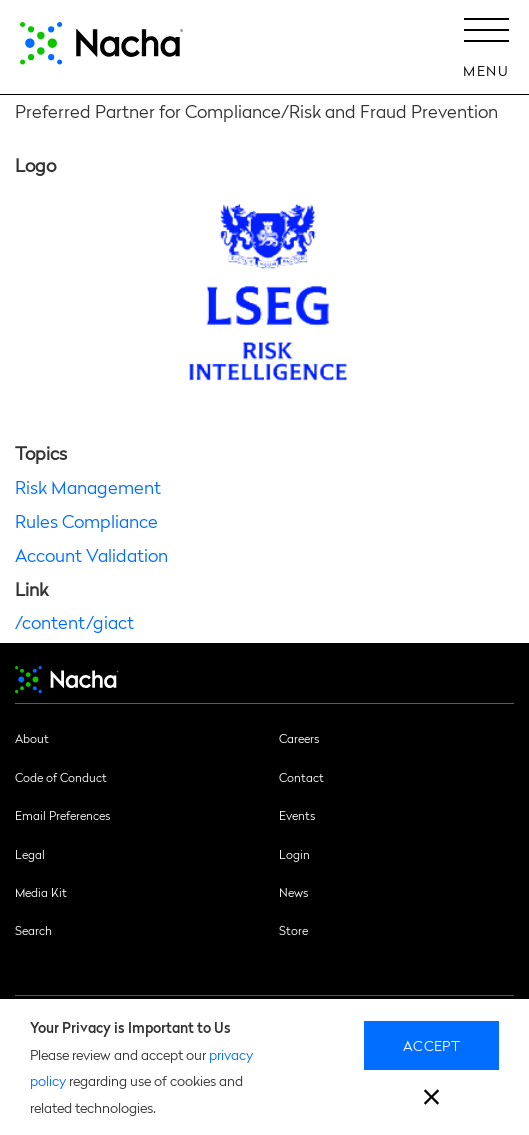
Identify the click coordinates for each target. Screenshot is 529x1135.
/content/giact (74, 621)
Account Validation (91, 554)
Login (294, 854)
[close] (431, 1099)
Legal (30, 854)
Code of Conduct (61, 777)
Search (33, 930)
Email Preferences (62, 815)
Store (293, 930)
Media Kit (41, 892)
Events (297, 815)
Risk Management (88, 486)
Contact (301, 777)
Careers (299, 738)
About (32, 738)
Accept (431, 1045)
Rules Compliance (86, 520)
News (293, 892)
